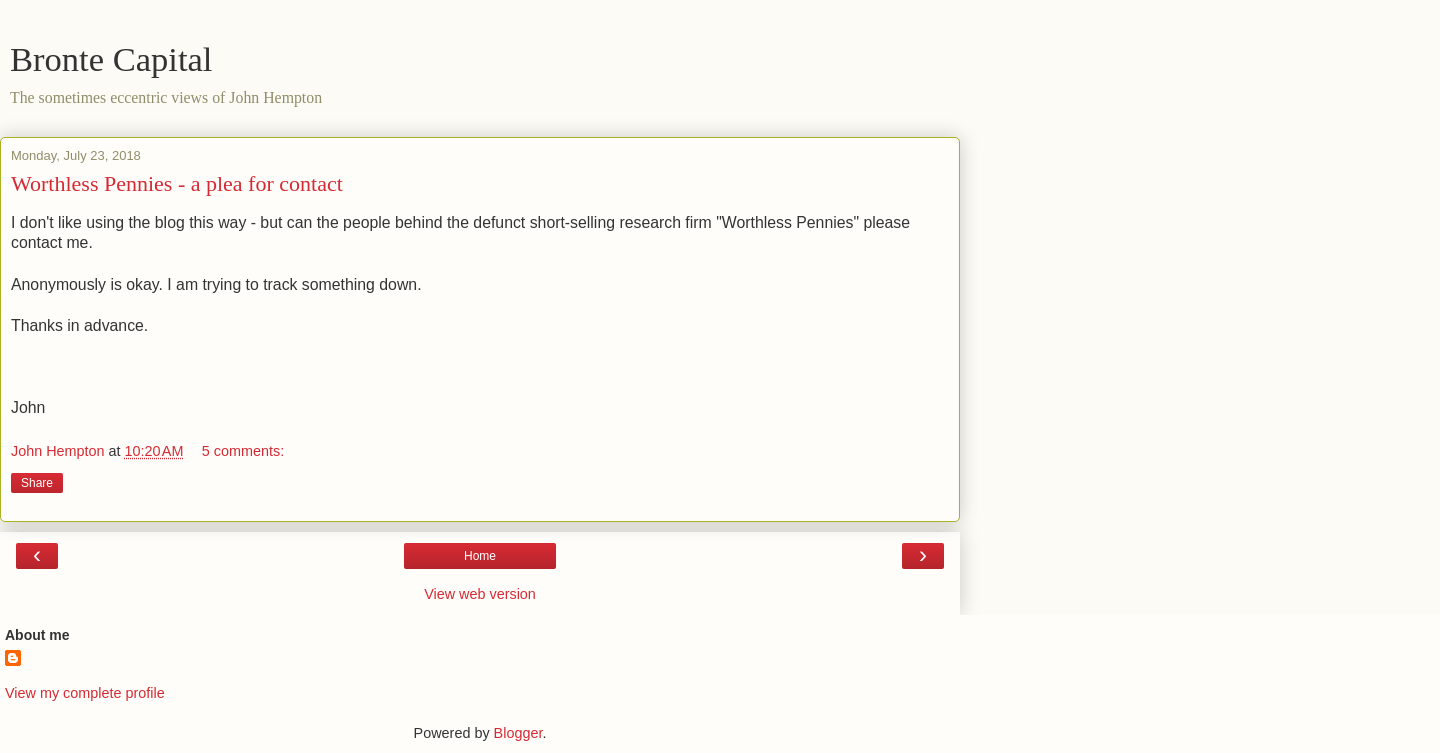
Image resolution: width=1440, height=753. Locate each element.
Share (37, 483)
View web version (480, 594)
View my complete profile (85, 693)
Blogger (518, 733)
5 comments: (243, 451)
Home (480, 556)
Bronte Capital (111, 59)
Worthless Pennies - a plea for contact (177, 183)
